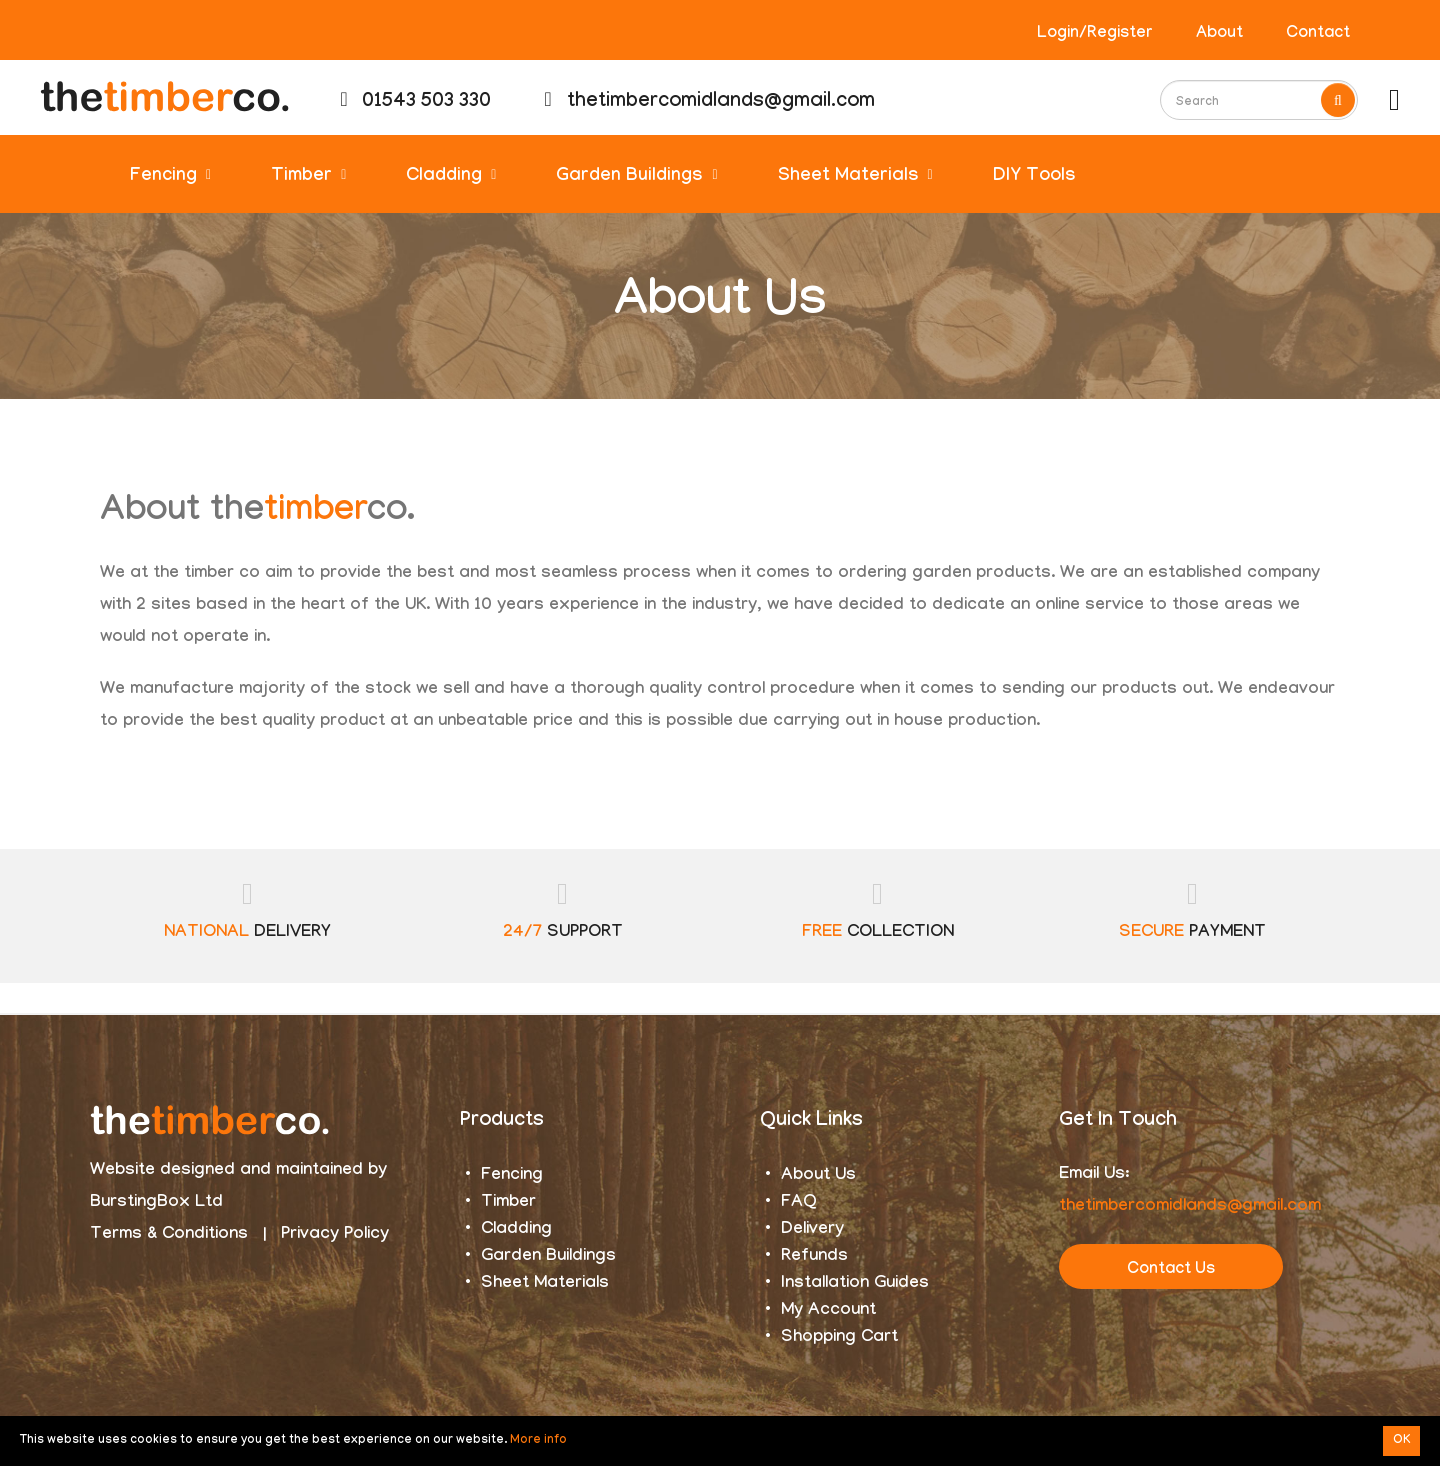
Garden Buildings (636, 177)
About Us (818, 1176)
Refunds (814, 1257)
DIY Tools (1034, 177)
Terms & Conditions (169, 1235)
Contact (1318, 34)
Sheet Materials (855, 177)
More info (538, 1441)
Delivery (812, 1230)
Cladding (451, 177)
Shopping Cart (839, 1338)
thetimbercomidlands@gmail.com (709, 103)
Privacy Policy (335, 1235)
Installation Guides (855, 1284)
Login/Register (1095, 34)
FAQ (799, 1203)
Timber (308, 177)
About (1219, 34)
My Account (828, 1311)
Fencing (170, 177)
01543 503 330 (415, 103)
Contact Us (1171, 1270)
